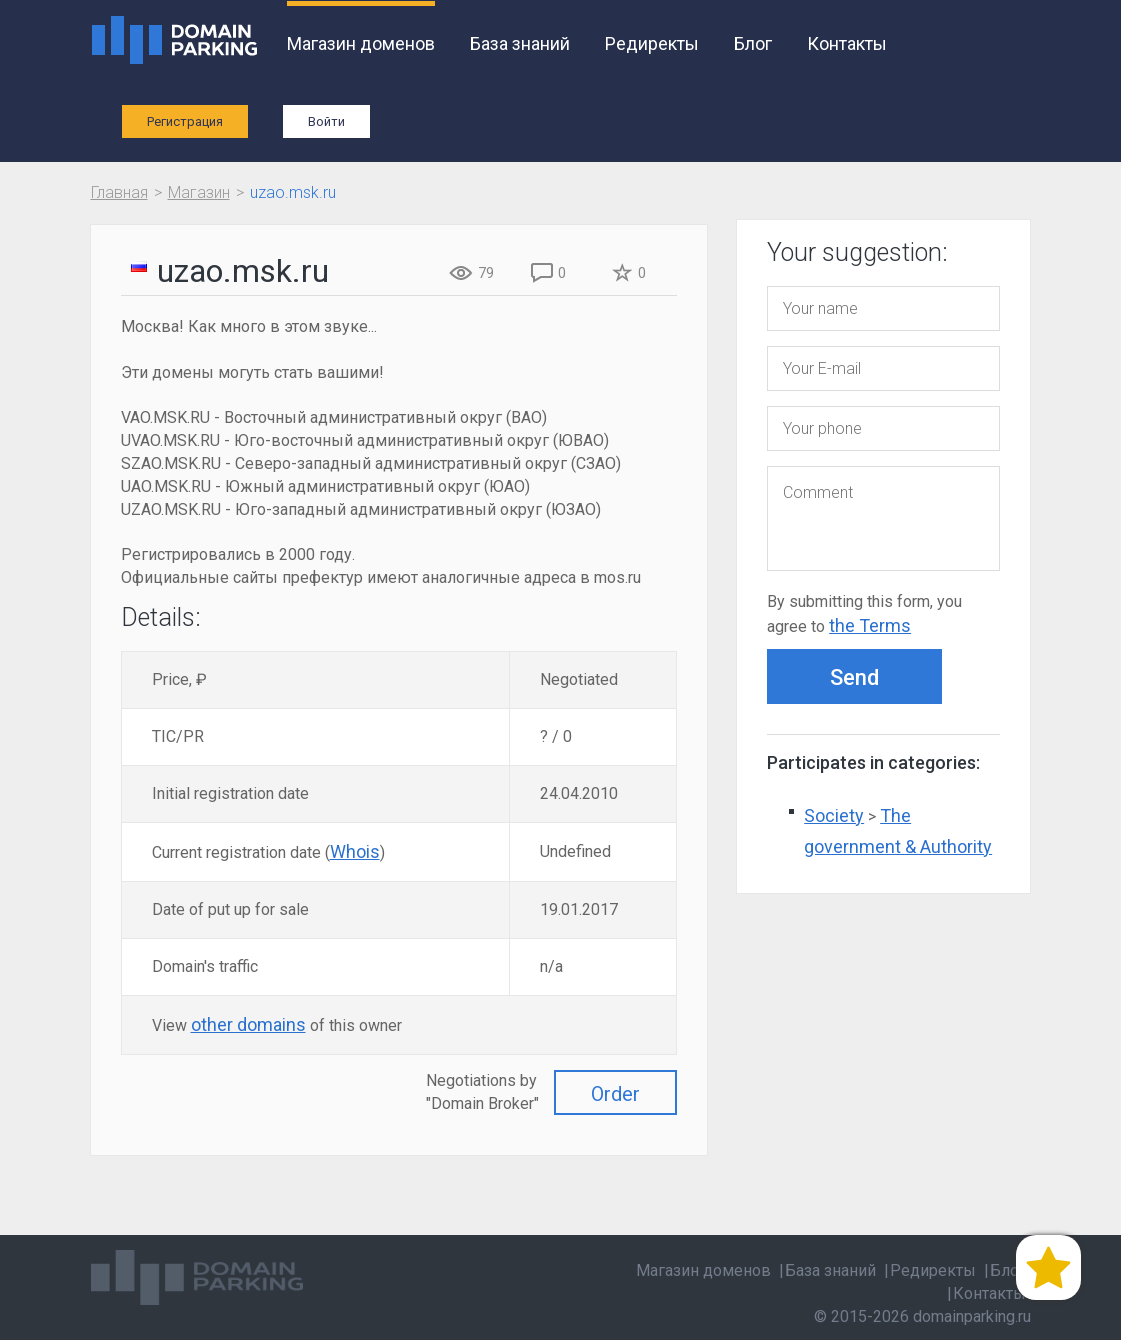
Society (834, 815)
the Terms (870, 625)
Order (615, 1094)
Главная (119, 192)
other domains (248, 1024)
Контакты (847, 43)
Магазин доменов (361, 43)
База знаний (520, 43)
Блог (753, 43)
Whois (355, 851)
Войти (326, 121)
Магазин (199, 192)
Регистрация (185, 121)
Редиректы (652, 43)
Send (854, 677)
